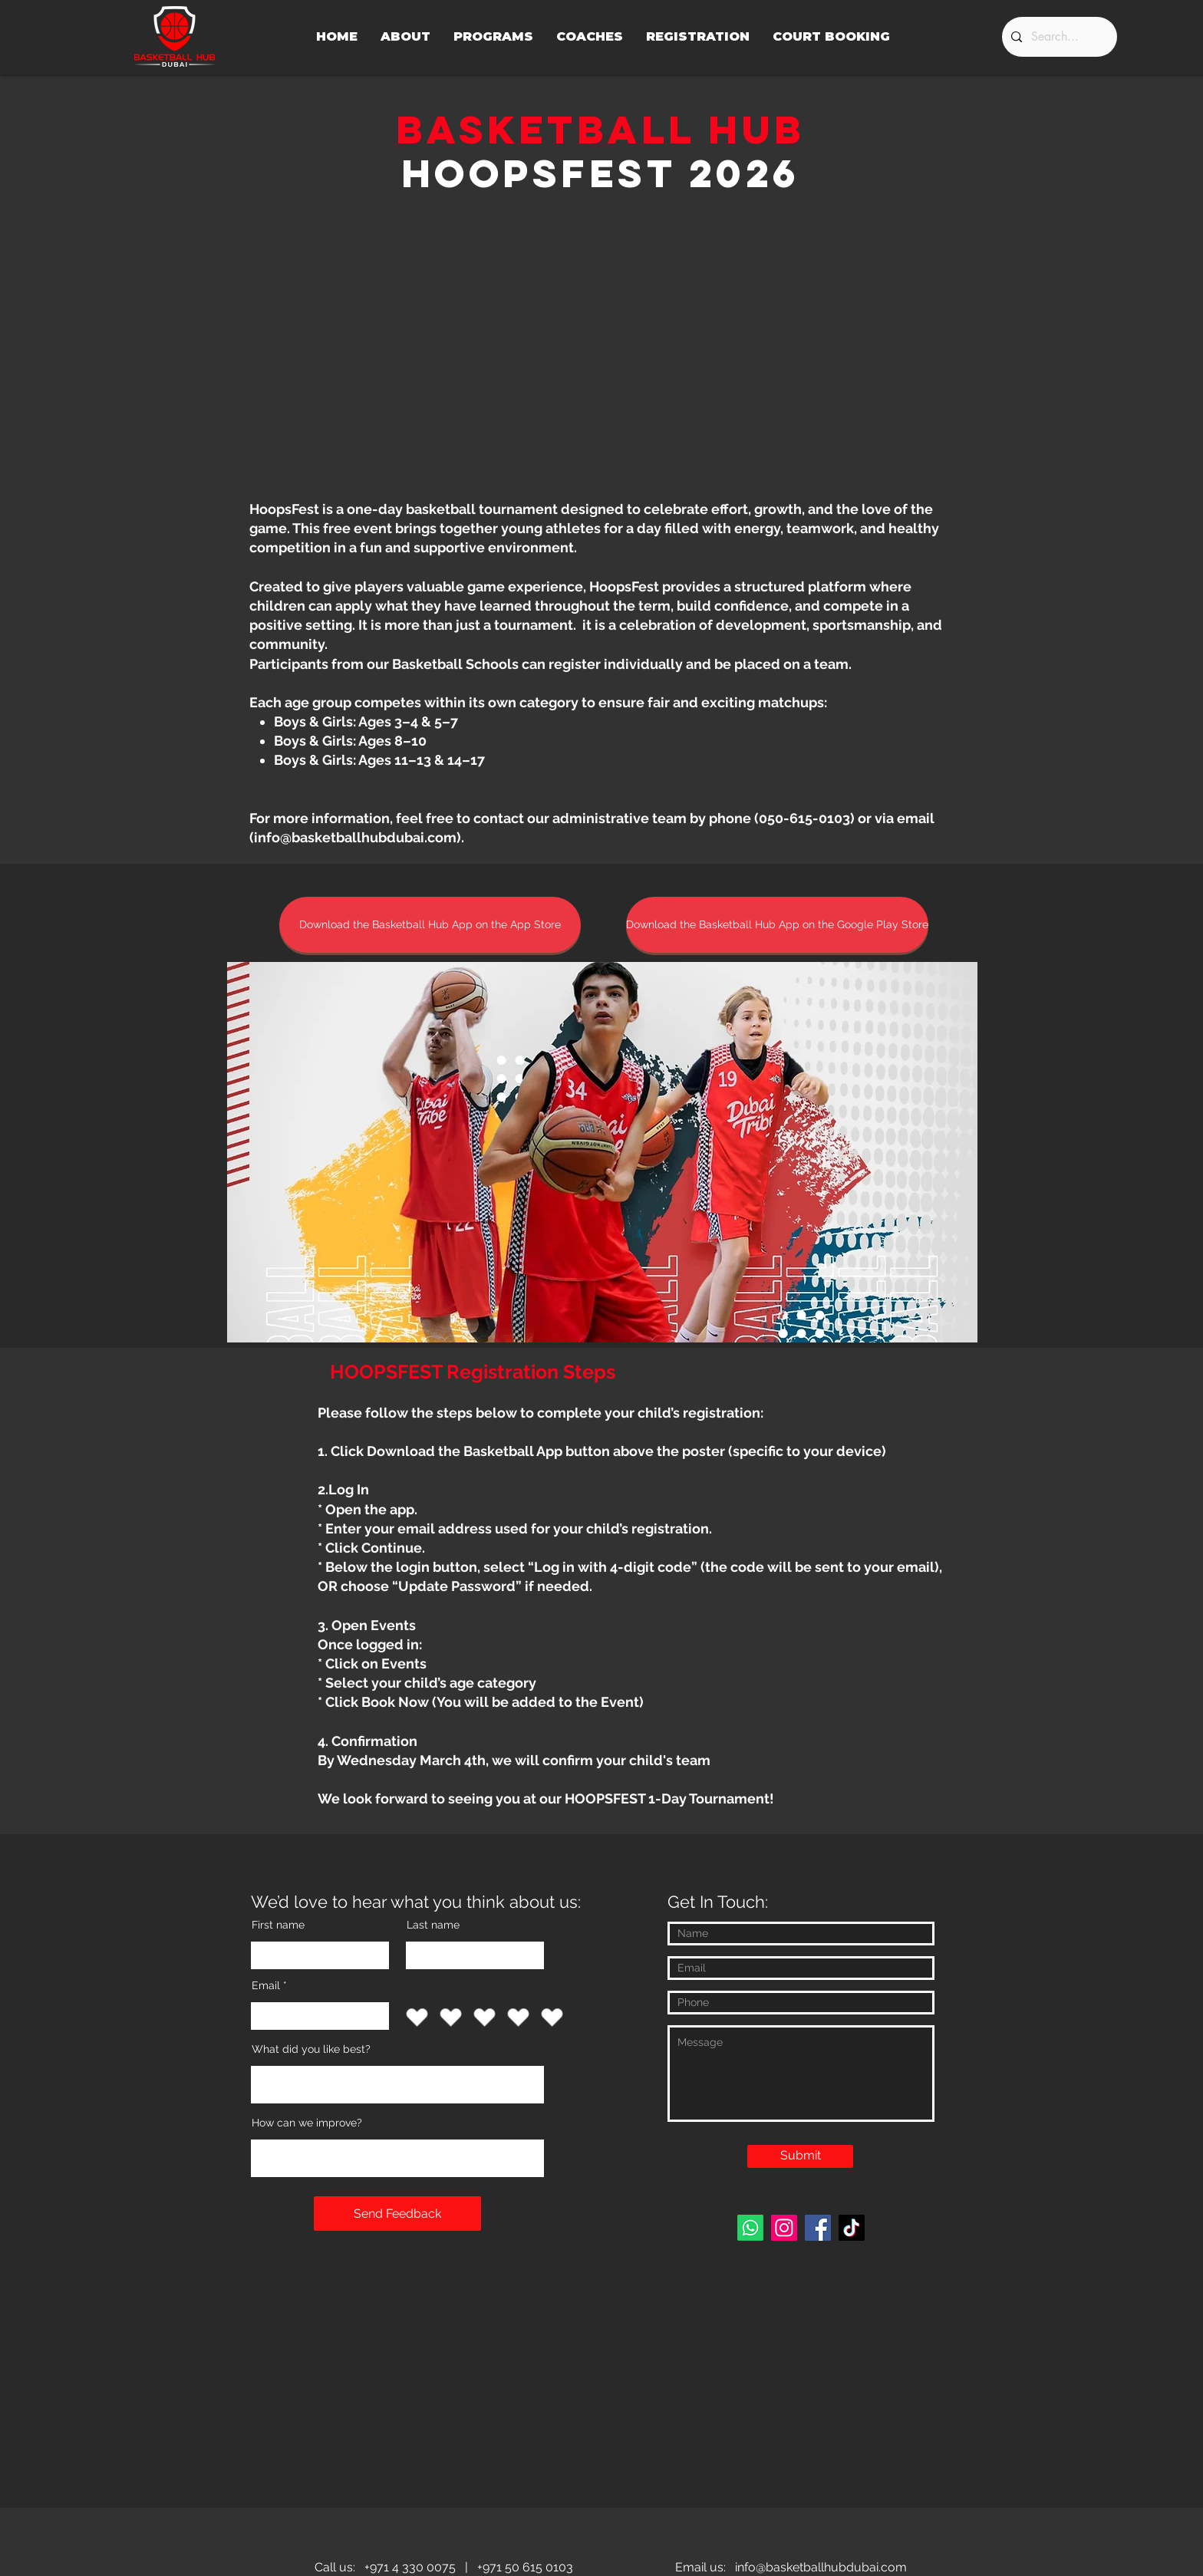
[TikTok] (852, 2228)
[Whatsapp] (750, 2228)
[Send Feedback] (397, 2213)
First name (278, 1924)
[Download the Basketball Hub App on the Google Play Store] (777, 925)
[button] (602, 1152)
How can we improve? (307, 2122)
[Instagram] (784, 2228)
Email (266, 1985)
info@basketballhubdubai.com (355, 837)
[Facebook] (818, 2228)
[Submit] (800, 2156)
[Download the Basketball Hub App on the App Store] (430, 925)
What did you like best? (311, 2049)
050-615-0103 (804, 818)
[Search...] (1058, 37)
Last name (433, 1924)
